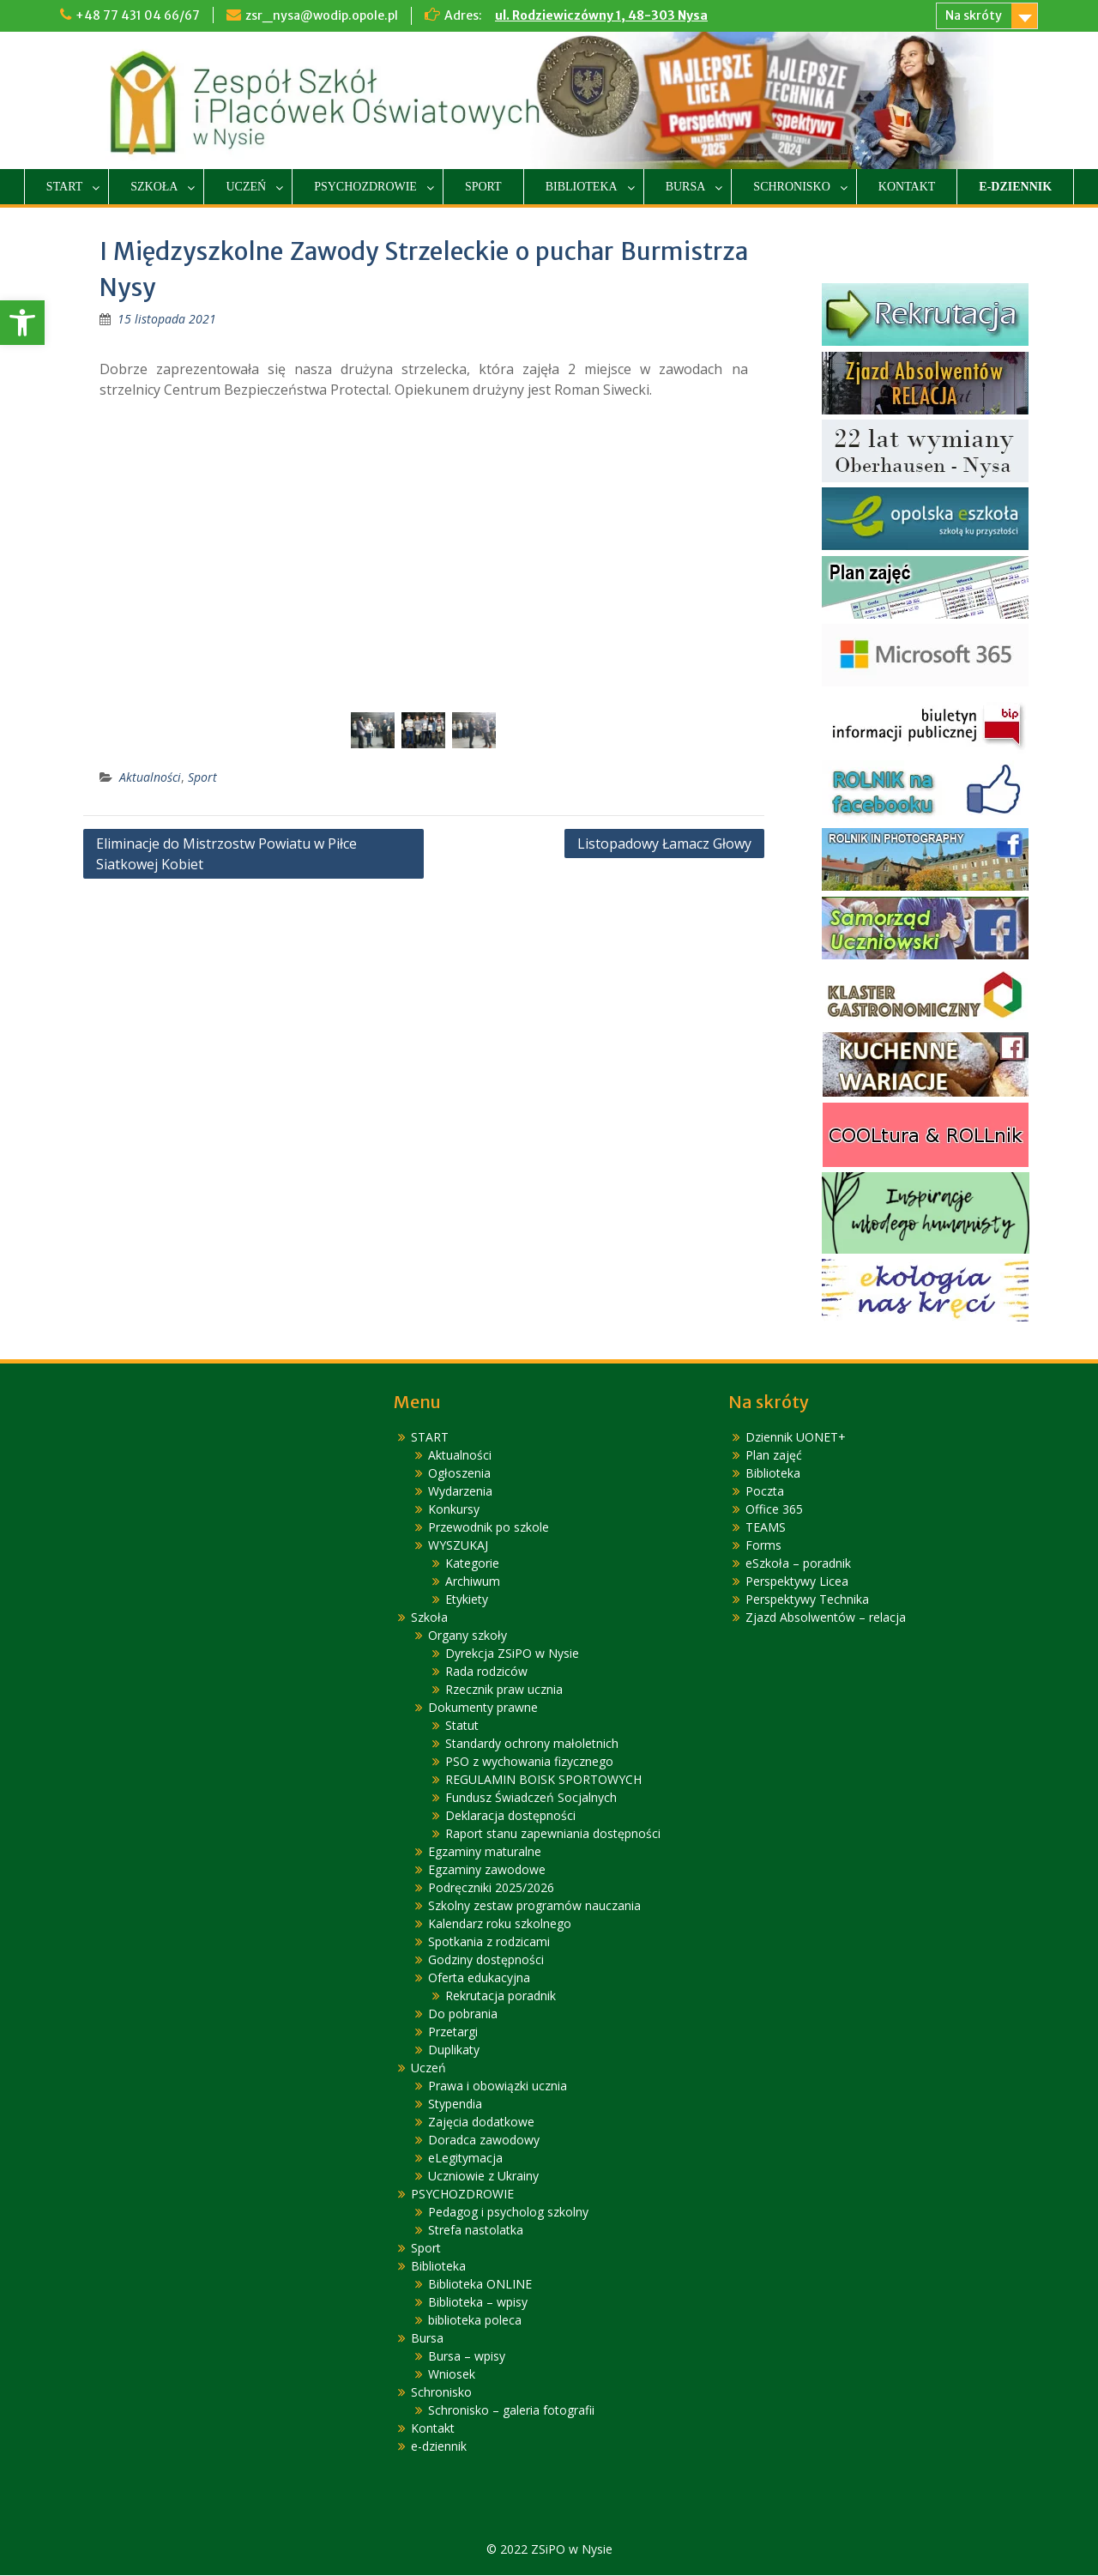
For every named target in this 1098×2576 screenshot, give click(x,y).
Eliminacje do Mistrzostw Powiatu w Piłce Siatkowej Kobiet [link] (226, 854)
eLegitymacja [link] (465, 2158)
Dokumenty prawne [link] (483, 1708)
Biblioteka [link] (582, 186)
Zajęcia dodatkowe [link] (481, 2122)
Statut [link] (462, 1726)
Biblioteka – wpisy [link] (478, 2303)
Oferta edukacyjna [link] (479, 1978)
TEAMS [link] (765, 1528)
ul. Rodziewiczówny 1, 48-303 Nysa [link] (601, 15)
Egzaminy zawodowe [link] (487, 1870)
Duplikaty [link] (454, 2050)
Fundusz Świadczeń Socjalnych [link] (531, 1798)
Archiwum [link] (472, 1582)
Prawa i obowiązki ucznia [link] (497, 2086)
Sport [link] (483, 186)
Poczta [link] (764, 1492)
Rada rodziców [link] (486, 1672)
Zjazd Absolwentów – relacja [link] (825, 1618)
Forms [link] (763, 1546)
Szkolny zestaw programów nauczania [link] (534, 1906)
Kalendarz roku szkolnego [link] (499, 1924)
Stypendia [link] (455, 2104)
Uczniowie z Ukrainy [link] (483, 2176)
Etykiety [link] (466, 1600)
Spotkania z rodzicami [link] (489, 1942)
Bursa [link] (686, 186)
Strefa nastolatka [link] (475, 2230)
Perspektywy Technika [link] (807, 1600)
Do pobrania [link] (463, 2014)
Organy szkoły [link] (467, 1636)
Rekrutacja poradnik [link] (500, 1996)
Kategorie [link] (472, 1564)
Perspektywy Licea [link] (796, 1582)
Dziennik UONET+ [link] (795, 1438)
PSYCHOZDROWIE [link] (365, 186)
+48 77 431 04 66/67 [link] (137, 15)
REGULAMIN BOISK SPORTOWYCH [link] (543, 1780)
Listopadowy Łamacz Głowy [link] (664, 844)
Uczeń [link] (246, 186)
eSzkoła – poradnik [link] (798, 1564)
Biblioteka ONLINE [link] (480, 2285)
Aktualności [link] (150, 778)
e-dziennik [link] (1015, 186)
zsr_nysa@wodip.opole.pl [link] (321, 15)
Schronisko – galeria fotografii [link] (511, 2411)
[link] (22, 322)
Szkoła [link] (154, 186)
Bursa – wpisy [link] (466, 2357)
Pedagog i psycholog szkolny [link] (508, 2212)
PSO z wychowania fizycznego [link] (529, 1762)
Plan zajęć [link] (773, 1456)
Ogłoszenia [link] (459, 1474)
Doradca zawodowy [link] (484, 2140)
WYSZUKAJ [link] (458, 1546)
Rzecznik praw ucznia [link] (504, 1690)
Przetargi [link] (453, 2032)
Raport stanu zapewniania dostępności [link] (553, 1834)
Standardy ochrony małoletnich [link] (531, 1744)
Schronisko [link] (791, 186)
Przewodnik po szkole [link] (488, 1528)
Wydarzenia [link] (460, 1492)
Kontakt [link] (907, 186)
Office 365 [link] (774, 1510)
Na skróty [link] (973, 15)
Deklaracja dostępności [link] (510, 1816)
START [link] (64, 186)
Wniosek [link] (451, 2375)
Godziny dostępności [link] (486, 1960)
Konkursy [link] (454, 1510)
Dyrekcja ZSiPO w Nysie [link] (512, 1654)
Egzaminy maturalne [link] (484, 1852)
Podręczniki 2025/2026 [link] (491, 1888)
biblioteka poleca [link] (475, 2321)
